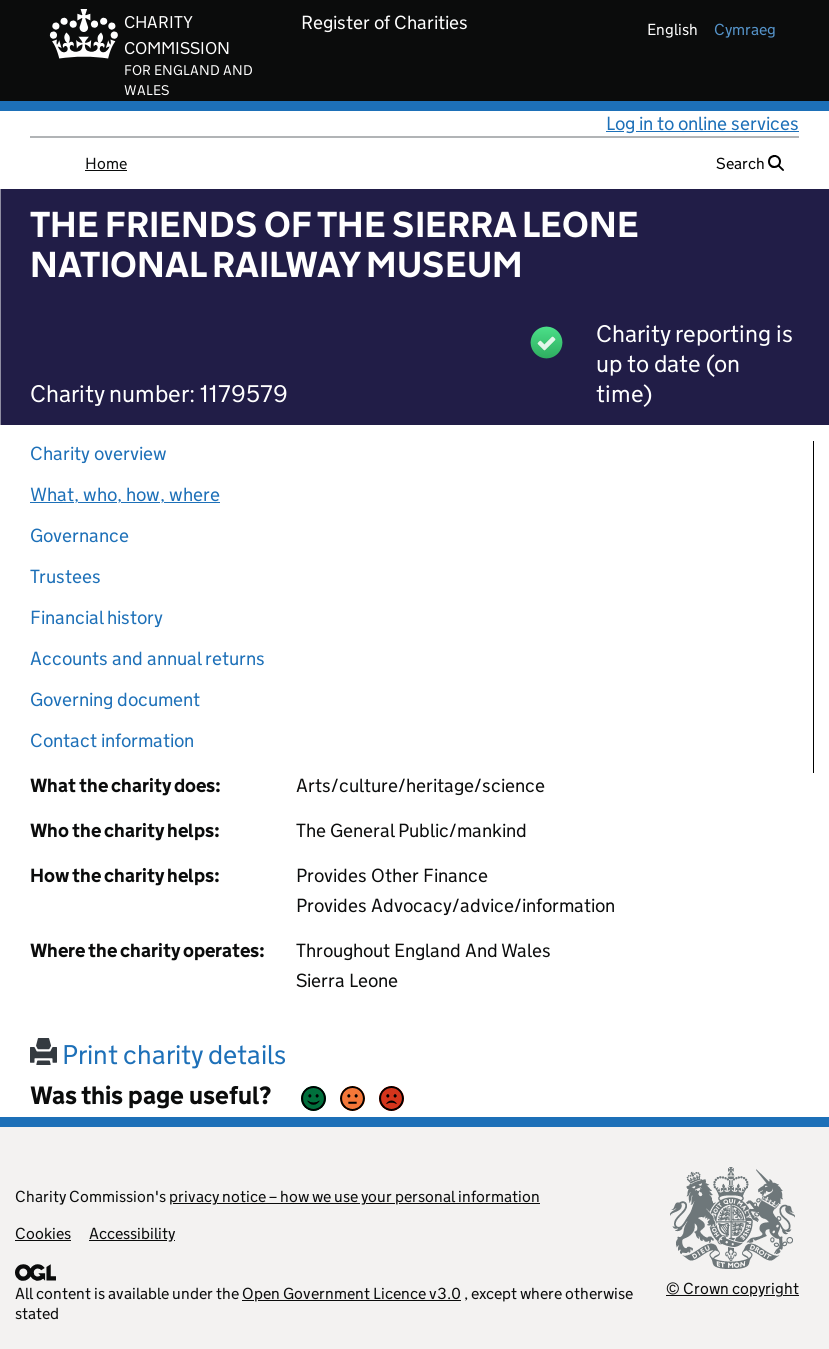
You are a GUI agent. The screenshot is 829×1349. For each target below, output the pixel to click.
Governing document (115, 699)
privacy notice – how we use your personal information (354, 1196)
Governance (79, 535)
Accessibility (132, 1233)
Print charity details (158, 1054)
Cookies (43, 1233)
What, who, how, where (125, 494)
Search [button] (750, 163)
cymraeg (745, 29)
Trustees (65, 576)
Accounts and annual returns (147, 658)
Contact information (112, 740)
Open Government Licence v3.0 (351, 1293)
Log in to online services (702, 123)
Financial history (96, 617)
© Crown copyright (732, 1288)
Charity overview (98, 453)
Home (106, 163)
